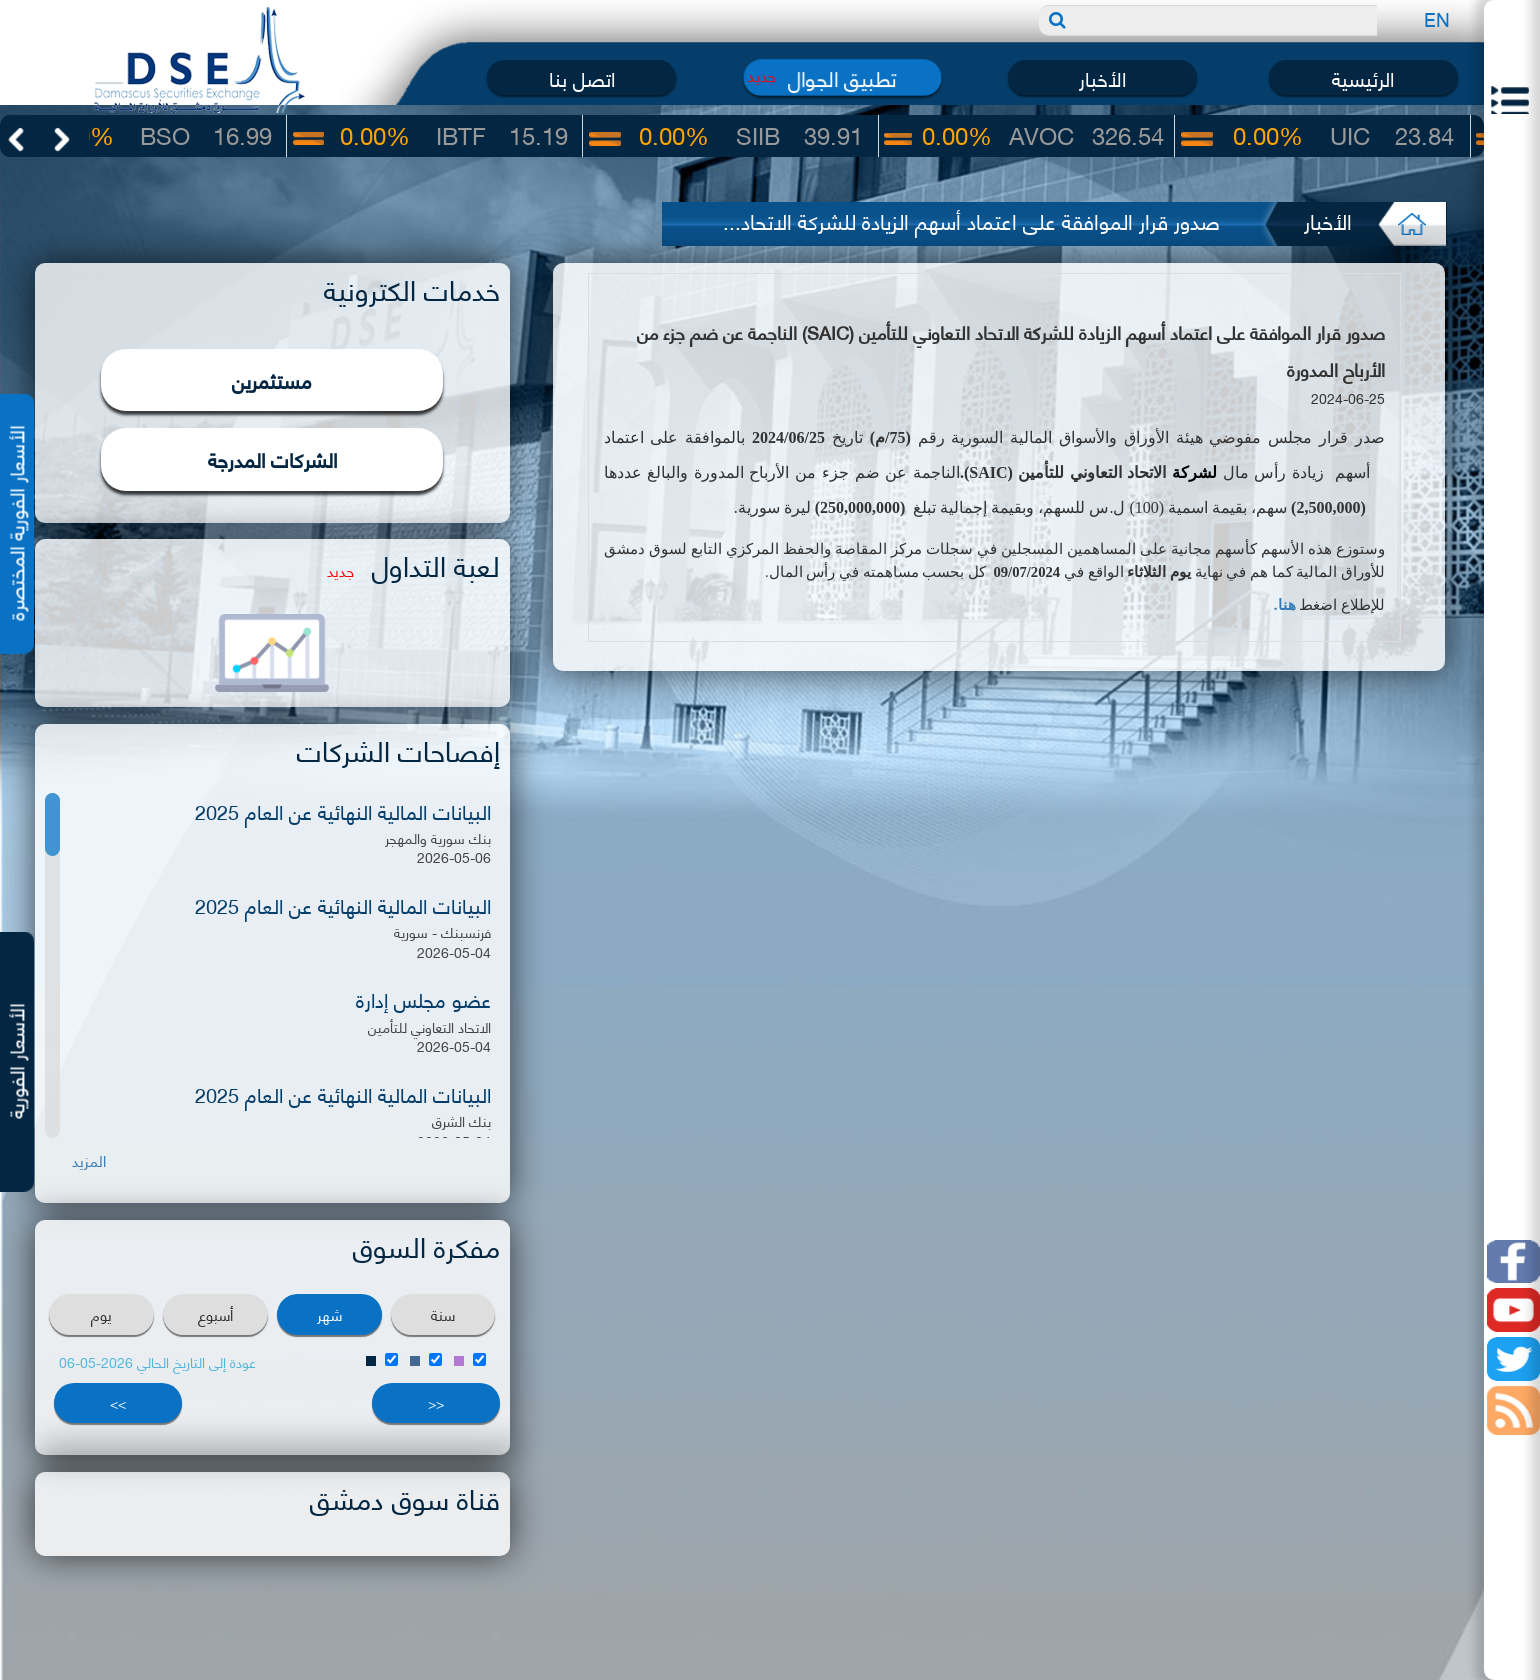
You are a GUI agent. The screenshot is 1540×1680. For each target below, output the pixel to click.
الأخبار (1102, 77)
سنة (443, 1314)
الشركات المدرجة (272, 458)
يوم (101, 1314)
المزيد (89, 1160)
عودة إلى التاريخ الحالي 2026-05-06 (157, 1361)
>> (118, 1402)
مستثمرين (272, 379)
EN (1437, 18)
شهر (329, 1314)
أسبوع (215, 1314)
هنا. (1285, 605)
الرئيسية (1363, 77)
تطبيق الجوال (842, 77)
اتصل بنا (582, 77)
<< (436, 1402)
